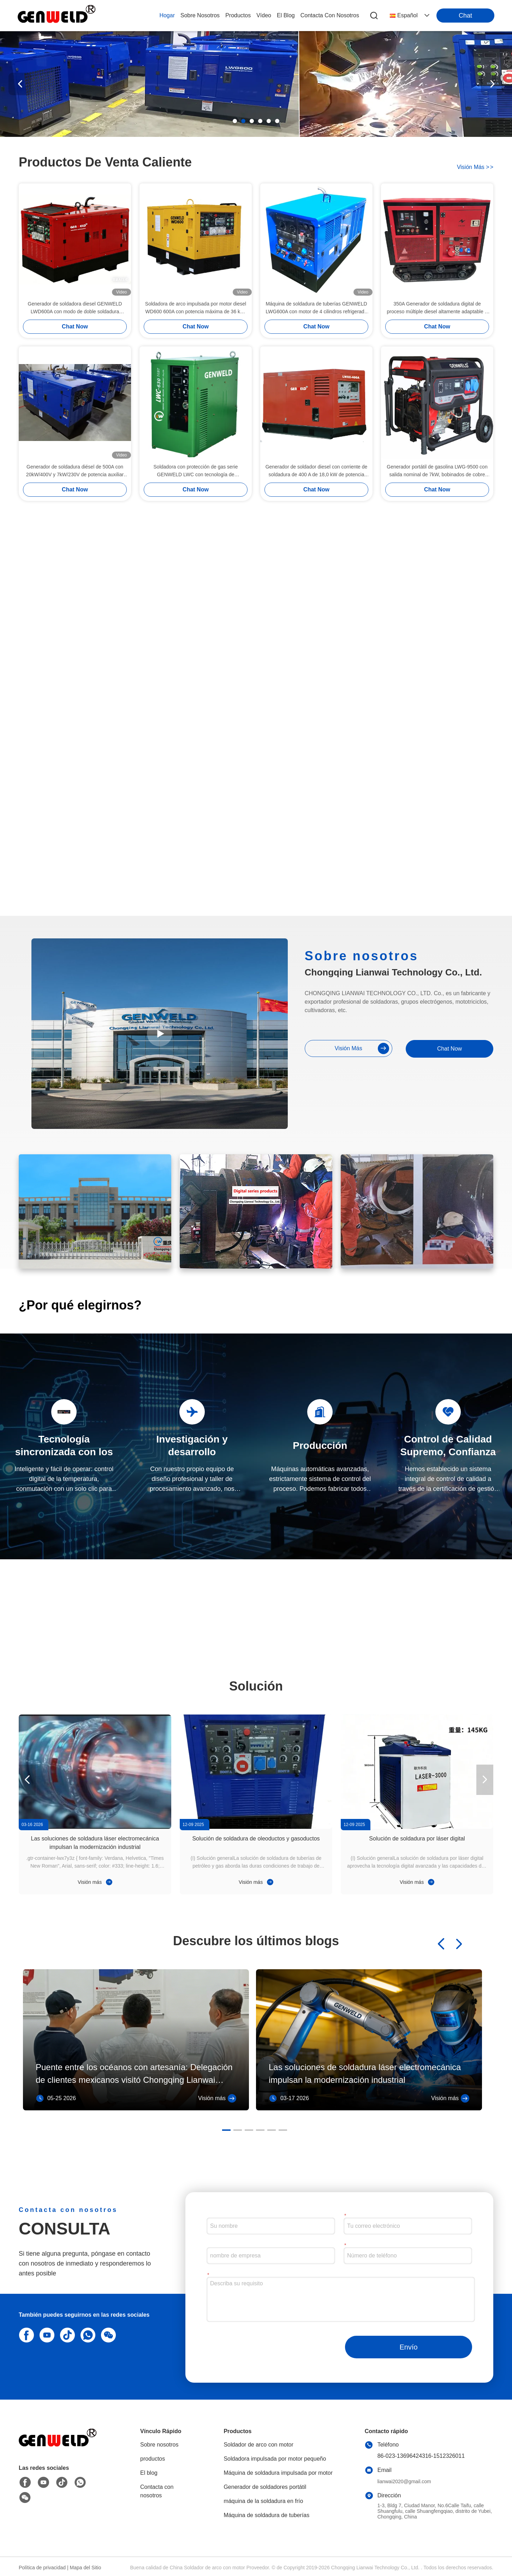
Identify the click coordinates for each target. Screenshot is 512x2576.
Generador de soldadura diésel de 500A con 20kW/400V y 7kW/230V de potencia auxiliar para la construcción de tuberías (75, 471)
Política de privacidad (42, 2567)
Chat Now (75, 326)
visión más (475, 167)
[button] (235, 121)
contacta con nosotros (329, 15)
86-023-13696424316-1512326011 (421, 2456)
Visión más (95, 1882)
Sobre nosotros (159, 2445)
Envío (408, 2347)
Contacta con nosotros (156, 2491)
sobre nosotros (200, 15)
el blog (286, 15)
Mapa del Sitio (85, 2567)
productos (238, 15)
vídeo (263, 15)
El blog (148, 2473)
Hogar (167, 15)
